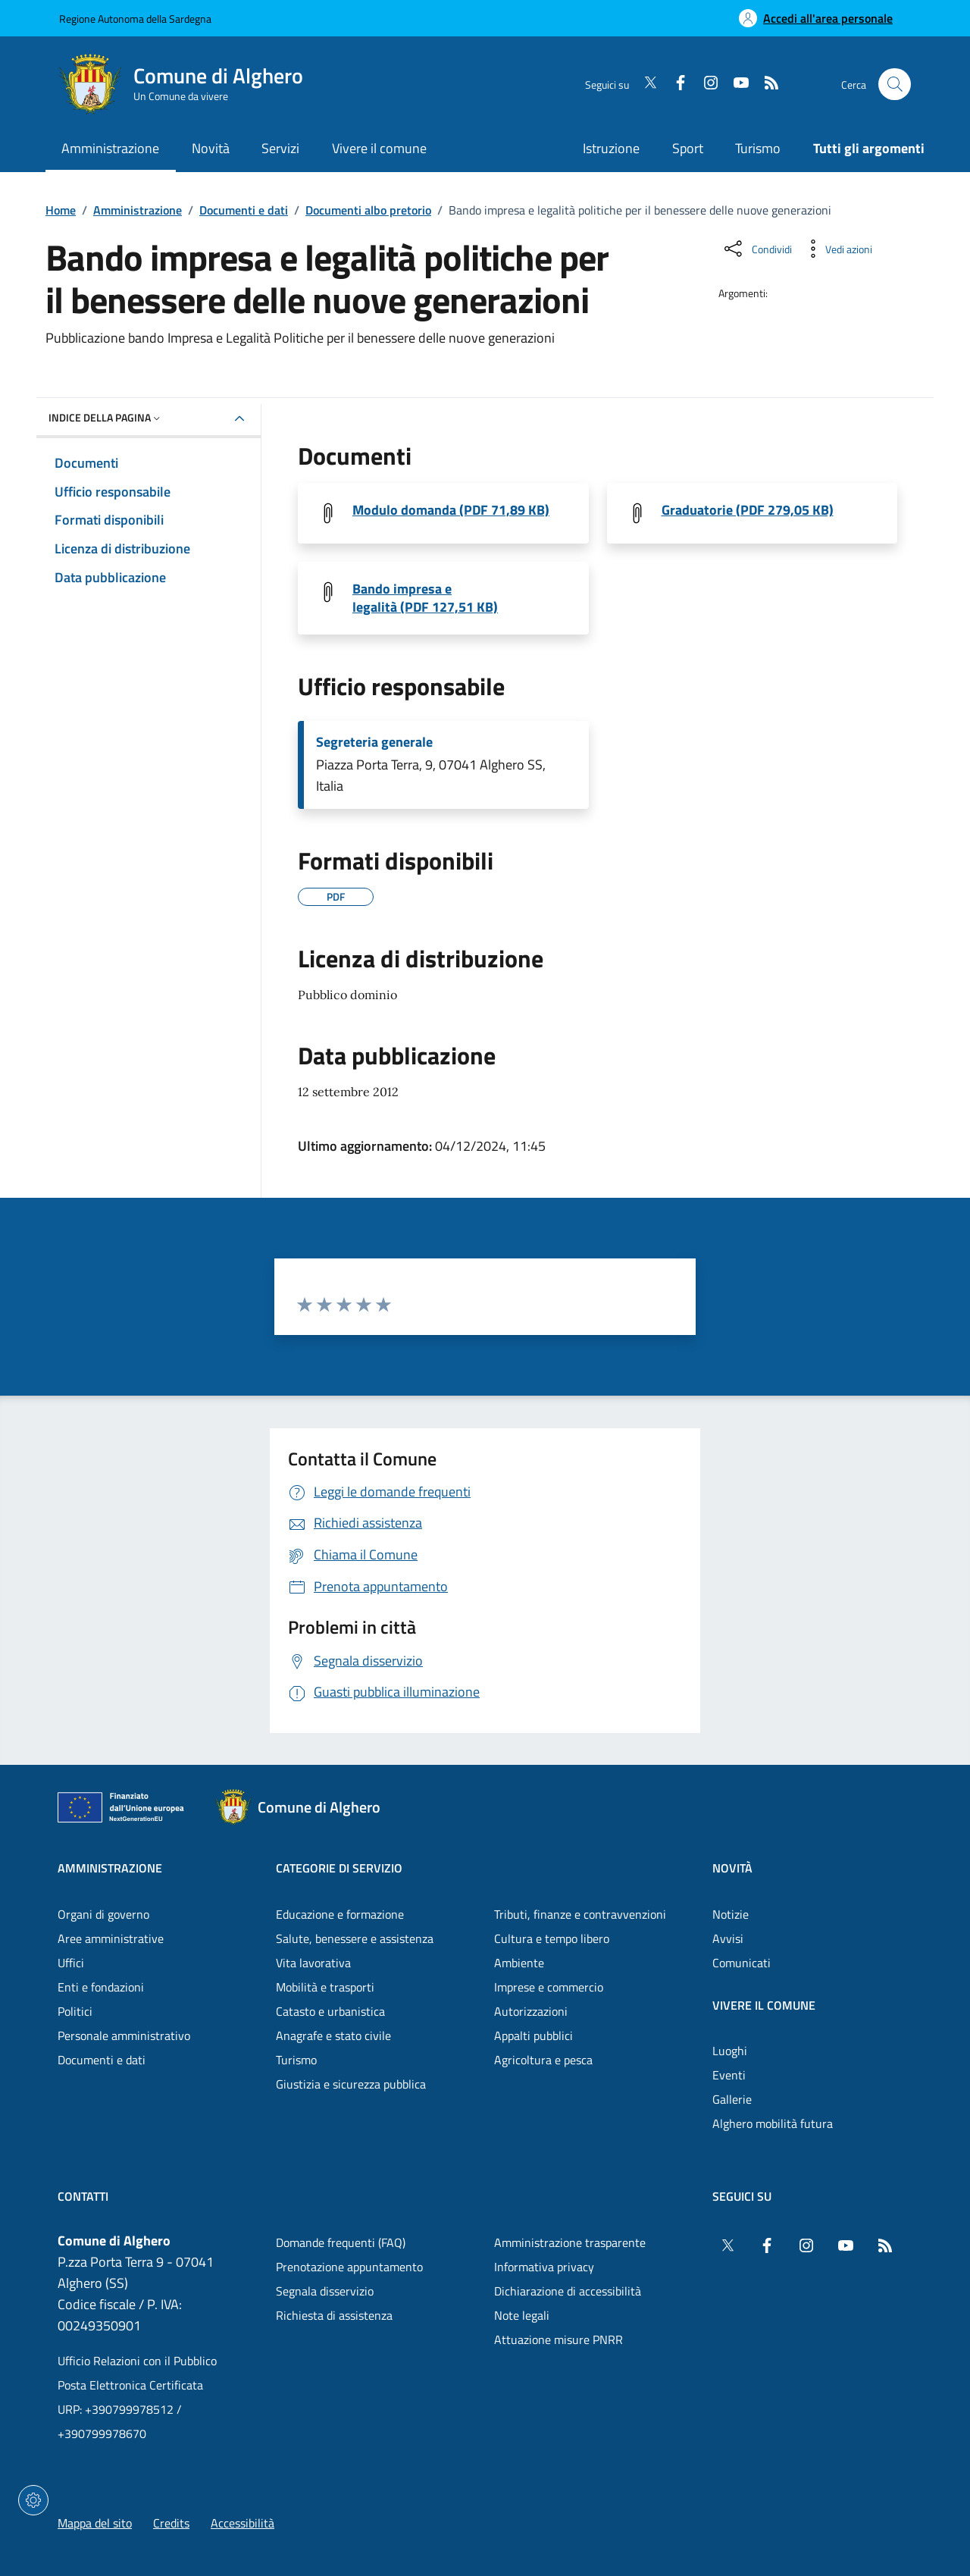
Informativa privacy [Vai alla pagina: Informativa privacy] (544, 2267)
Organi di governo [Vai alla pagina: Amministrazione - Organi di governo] (103, 1914)
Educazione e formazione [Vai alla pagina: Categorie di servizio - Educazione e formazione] (340, 1914)
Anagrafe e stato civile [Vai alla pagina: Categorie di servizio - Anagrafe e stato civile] (333, 2035)
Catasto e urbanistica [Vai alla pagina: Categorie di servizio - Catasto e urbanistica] (330, 2011)
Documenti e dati (243, 210)
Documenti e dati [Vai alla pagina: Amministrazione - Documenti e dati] (102, 2060)
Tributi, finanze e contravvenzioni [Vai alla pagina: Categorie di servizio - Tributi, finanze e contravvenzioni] (580, 1914)
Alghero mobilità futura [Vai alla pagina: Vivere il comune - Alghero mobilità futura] (772, 2123)
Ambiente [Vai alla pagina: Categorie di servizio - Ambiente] (519, 1963)
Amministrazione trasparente (570, 2242)
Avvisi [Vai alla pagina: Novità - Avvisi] (727, 1938)
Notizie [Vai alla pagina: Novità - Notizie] (730, 1914)
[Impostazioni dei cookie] (33, 2500)
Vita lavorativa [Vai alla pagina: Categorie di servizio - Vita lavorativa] (313, 1963)
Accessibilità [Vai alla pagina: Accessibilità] (242, 2523)
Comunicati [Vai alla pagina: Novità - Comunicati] (741, 1963)
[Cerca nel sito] (894, 84)
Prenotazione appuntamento (349, 2267)
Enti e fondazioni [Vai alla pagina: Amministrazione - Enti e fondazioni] (101, 1987)
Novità (732, 1868)
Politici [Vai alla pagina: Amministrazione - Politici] (75, 2011)
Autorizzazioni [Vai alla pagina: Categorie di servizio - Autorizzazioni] (531, 2011)
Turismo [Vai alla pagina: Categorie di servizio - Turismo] (296, 2060)
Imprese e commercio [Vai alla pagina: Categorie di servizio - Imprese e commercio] (548, 1987)
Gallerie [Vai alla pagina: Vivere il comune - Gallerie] (732, 2099)
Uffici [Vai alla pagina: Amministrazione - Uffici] (71, 1963)
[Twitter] (644, 84)
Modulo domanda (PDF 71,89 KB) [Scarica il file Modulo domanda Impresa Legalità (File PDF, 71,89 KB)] (450, 510)
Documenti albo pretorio (368, 210)
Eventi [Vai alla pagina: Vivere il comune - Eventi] (729, 2075)
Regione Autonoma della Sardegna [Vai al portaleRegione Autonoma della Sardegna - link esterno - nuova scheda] (135, 19)
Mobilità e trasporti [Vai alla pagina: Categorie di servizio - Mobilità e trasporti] (325, 1987)
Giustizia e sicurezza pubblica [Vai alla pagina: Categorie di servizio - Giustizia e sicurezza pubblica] (351, 2084)
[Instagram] (705, 84)
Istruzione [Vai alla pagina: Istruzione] (611, 148)
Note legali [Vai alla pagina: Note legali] (521, 2315)
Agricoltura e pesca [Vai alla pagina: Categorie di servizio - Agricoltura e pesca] (543, 2060)
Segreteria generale (374, 742)
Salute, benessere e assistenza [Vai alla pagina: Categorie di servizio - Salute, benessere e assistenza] (354, 1938)
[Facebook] (674, 84)
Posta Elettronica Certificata (130, 2385)
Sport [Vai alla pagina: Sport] (687, 148)
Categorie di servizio (339, 1868)
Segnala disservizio (325, 2291)
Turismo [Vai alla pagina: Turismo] (758, 148)
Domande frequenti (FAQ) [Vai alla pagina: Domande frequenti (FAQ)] (340, 2242)
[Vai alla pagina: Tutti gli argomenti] (861, 149)
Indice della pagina (105, 417)
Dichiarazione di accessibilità (567, 2291)
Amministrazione (137, 210)
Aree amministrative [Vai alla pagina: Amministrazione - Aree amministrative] (111, 1938)
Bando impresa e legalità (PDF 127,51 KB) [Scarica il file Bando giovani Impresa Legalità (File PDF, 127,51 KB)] (425, 598)
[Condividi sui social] (756, 249)
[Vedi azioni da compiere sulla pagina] (836, 249)
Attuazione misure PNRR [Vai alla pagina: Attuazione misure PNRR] (558, 2339)
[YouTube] (735, 84)
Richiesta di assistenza (334, 2315)
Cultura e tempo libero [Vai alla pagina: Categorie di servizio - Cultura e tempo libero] (551, 1938)
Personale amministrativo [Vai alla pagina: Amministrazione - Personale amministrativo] (124, 2035)
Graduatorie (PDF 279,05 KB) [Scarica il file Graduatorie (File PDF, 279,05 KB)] (748, 510)
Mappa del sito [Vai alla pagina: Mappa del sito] (95, 2523)
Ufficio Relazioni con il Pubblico (137, 2361)
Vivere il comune (763, 2005)
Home (60, 210)
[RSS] (765, 84)
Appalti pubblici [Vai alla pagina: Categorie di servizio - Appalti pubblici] (533, 2035)
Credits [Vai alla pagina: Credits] (171, 2523)
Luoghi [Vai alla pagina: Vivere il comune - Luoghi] (729, 2051)
